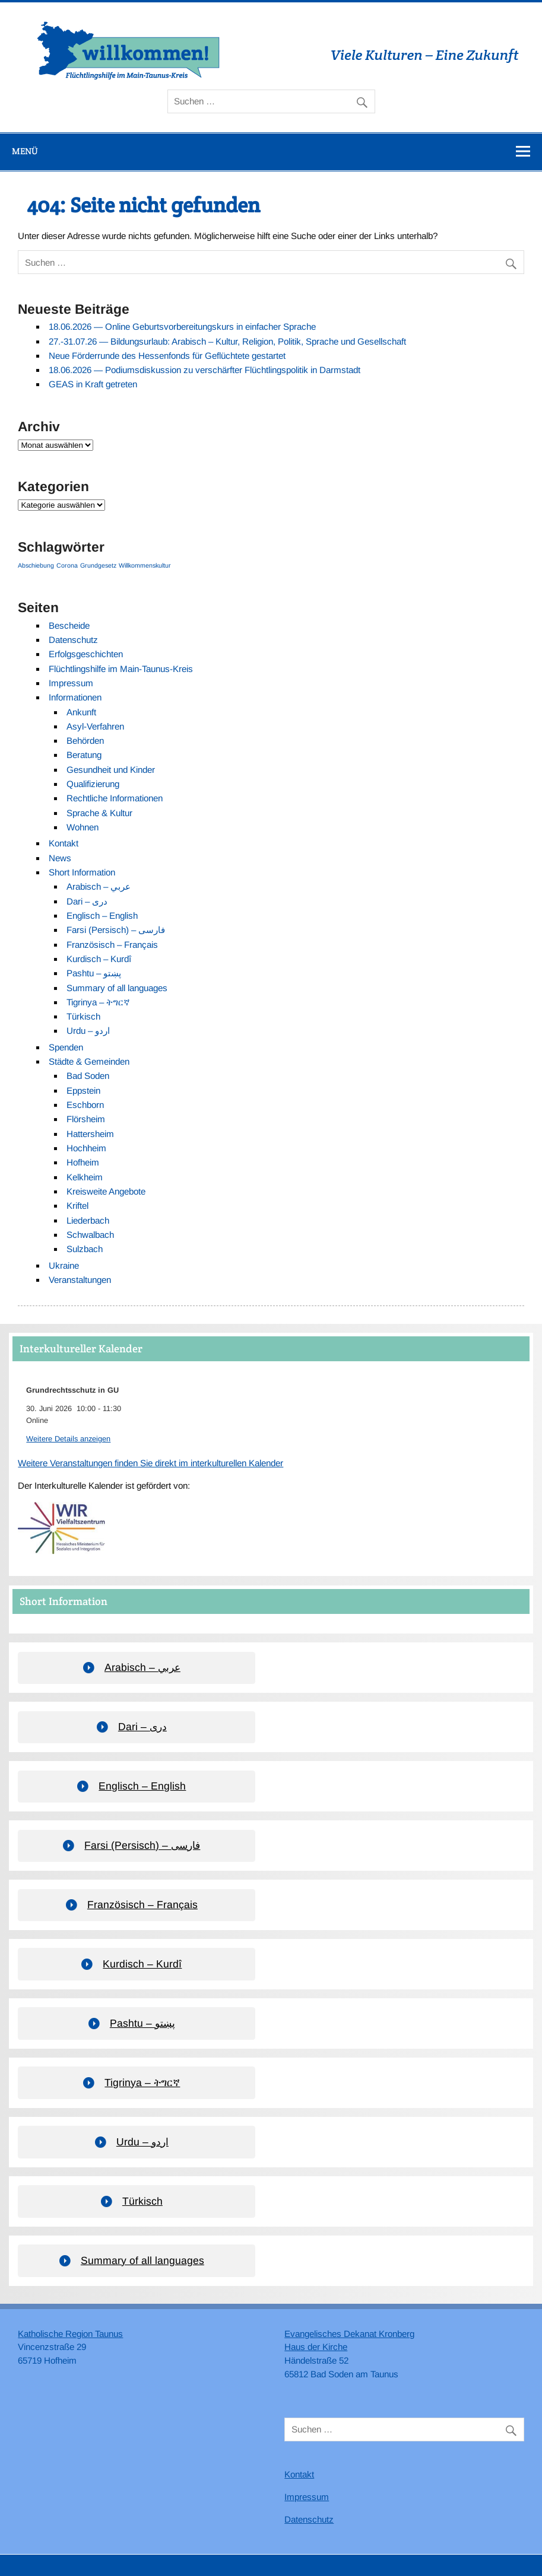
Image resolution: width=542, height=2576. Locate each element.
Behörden (85, 740)
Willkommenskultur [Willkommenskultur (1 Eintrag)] (145, 565)
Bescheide (69, 625)
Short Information (82, 872)
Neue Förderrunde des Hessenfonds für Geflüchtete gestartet (167, 356)
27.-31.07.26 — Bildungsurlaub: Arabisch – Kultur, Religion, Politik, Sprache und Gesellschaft (227, 341)
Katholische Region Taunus (70, 2334)
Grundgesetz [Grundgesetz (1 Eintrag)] (98, 565)
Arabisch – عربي (98, 886)
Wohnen (82, 827)
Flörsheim (85, 1119)
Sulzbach (84, 1249)
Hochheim (86, 1148)
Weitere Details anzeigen (68, 1438)
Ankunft (81, 712)
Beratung (84, 755)
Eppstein (83, 1090)
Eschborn (85, 1105)
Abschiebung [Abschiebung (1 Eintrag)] (36, 565)
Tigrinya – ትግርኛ (98, 1002)
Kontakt (63, 843)
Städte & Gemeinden (89, 1061)
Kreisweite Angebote (105, 1191)
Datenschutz (73, 640)
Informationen (75, 697)
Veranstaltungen (80, 1280)
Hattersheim (90, 1134)
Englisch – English (102, 915)
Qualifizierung (92, 784)
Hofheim (82, 1162)
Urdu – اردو (88, 1031)
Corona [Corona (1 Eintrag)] (67, 565)
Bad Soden (87, 1076)
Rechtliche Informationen (114, 798)
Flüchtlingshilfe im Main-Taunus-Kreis (121, 669)
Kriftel (77, 1206)
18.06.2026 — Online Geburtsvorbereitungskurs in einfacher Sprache (182, 326)
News (60, 858)
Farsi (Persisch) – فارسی (115, 930)
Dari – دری (86, 901)
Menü (25, 151)
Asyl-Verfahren (95, 726)
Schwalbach (90, 1235)
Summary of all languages (116, 988)
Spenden (66, 1047)
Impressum (71, 683)
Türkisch (83, 1016)
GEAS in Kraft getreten (93, 384)
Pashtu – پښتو (93, 973)
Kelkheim (84, 1177)
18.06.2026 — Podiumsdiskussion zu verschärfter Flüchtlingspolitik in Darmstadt (204, 370)
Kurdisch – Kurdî (98, 959)
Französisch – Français (112, 945)
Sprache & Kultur (99, 813)
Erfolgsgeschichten (86, 654)
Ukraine (64, 1265)
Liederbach (87, 1220)
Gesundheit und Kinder (110, 770)
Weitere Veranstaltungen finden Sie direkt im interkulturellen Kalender (150, 1463)
